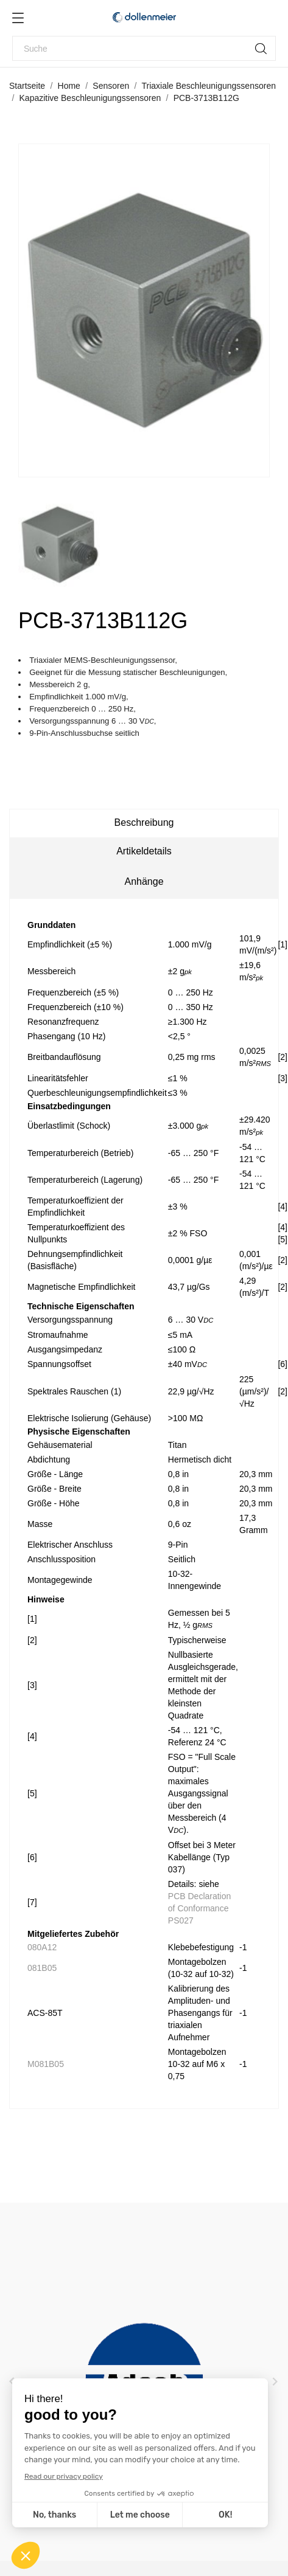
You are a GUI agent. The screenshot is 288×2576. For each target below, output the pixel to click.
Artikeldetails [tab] (144, 851)
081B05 (42, 1968)
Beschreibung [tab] (144, 822)
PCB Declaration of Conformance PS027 (199, 1908)
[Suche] (144, 48)
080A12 (42, 1947)
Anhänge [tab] (143, 881)
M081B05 (45, 2064)
